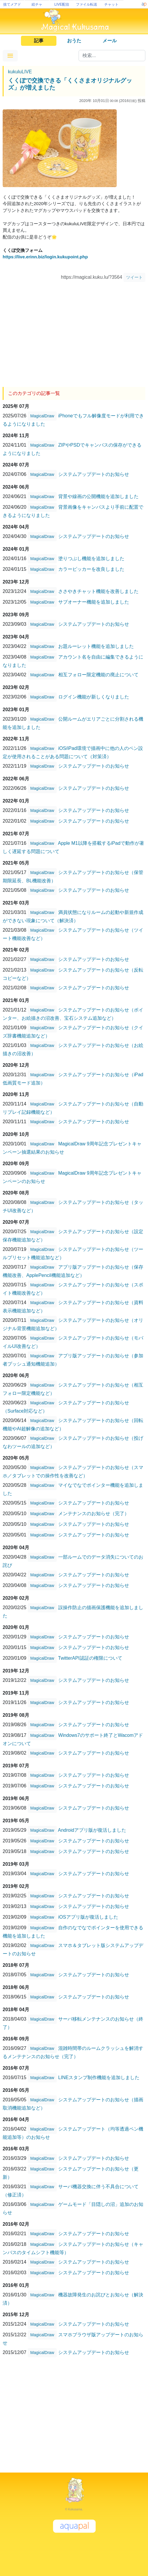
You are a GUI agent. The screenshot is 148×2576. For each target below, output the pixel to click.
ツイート (134, 277)
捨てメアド (12, 4)
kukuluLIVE (20, 71)
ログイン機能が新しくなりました (93, 696)
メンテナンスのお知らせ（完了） (93, 1513)
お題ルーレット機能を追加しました (96, 646)
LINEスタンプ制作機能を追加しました (99, 2077)
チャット (111, 4)
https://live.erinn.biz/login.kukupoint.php (45, 256)
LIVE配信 (61, 4)
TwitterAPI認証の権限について (90, 1658)
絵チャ (37, 4)
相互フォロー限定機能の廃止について (98, 674)
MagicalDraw (42, 416)
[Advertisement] (74, 332)
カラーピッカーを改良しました (91, 569)
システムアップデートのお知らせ (93, 474)
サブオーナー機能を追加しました (93, 601)
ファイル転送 (86, 4)
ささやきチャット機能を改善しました (98, 591)
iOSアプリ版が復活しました (88, 1917)
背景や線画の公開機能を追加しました (98, 496)
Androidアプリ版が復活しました (92, 1830)
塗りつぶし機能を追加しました (91, 558)
